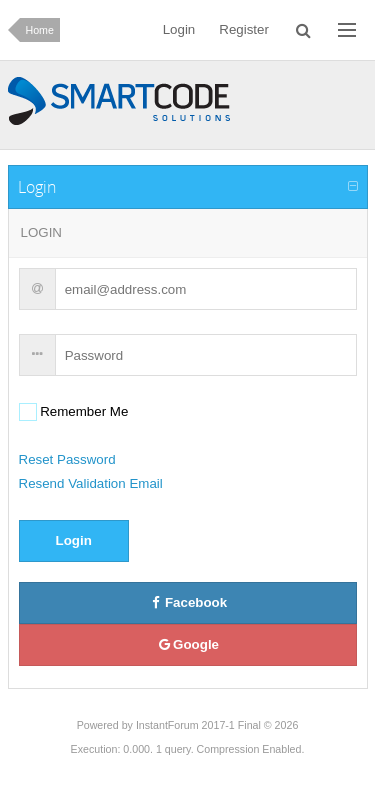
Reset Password (67, 459)
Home (40, 30)
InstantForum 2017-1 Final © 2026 (217, 725)
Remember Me (83, 411)
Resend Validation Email (91, 483)
